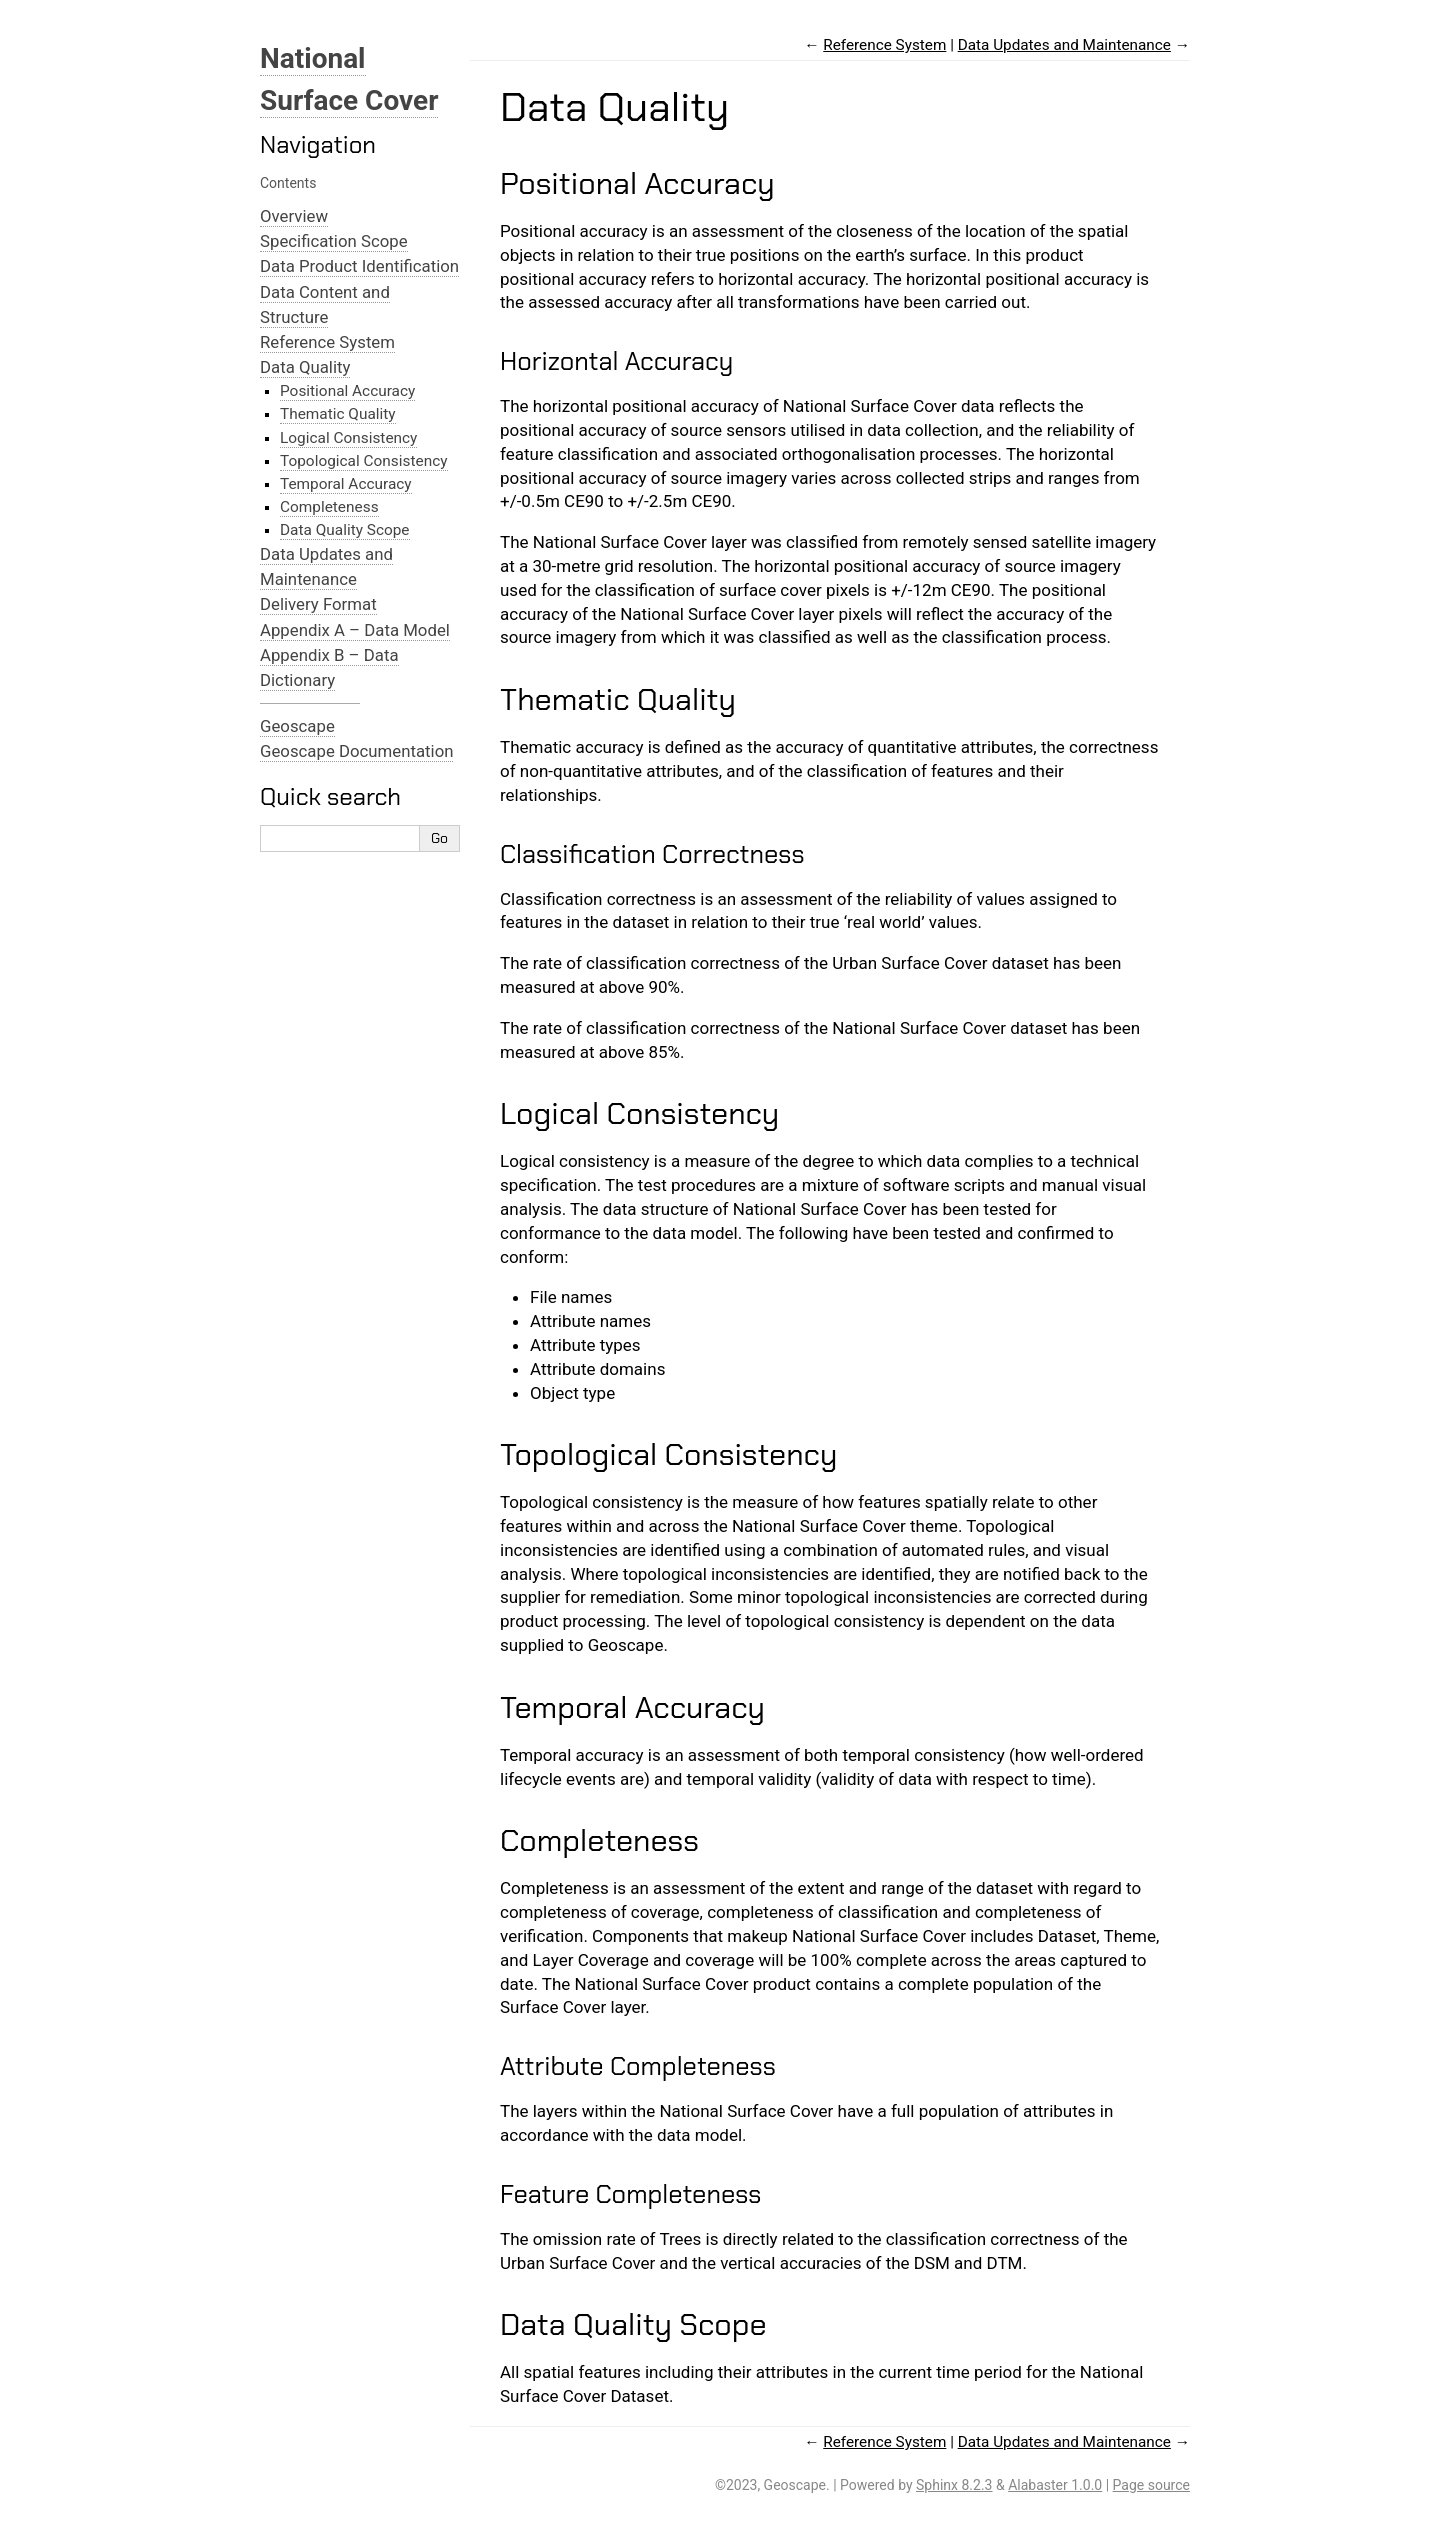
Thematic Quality (338, 414)
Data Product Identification (359, 266)
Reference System (327, 342)
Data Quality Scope (345, 530)
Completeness (329, 507)
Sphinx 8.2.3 (954, 2485)
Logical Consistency (348, 438)
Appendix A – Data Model (355, 630)
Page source (1151, 2485)
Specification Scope (334, 241)
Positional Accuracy (347, 391)
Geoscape (297, 726)
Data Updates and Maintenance (1064, 45)
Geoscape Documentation (356, 751)
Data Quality (305, 367)
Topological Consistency (364, 461)
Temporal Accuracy (346, 484)
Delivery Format (318, 604)
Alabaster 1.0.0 (1055, 2485)
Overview (294, 216)
